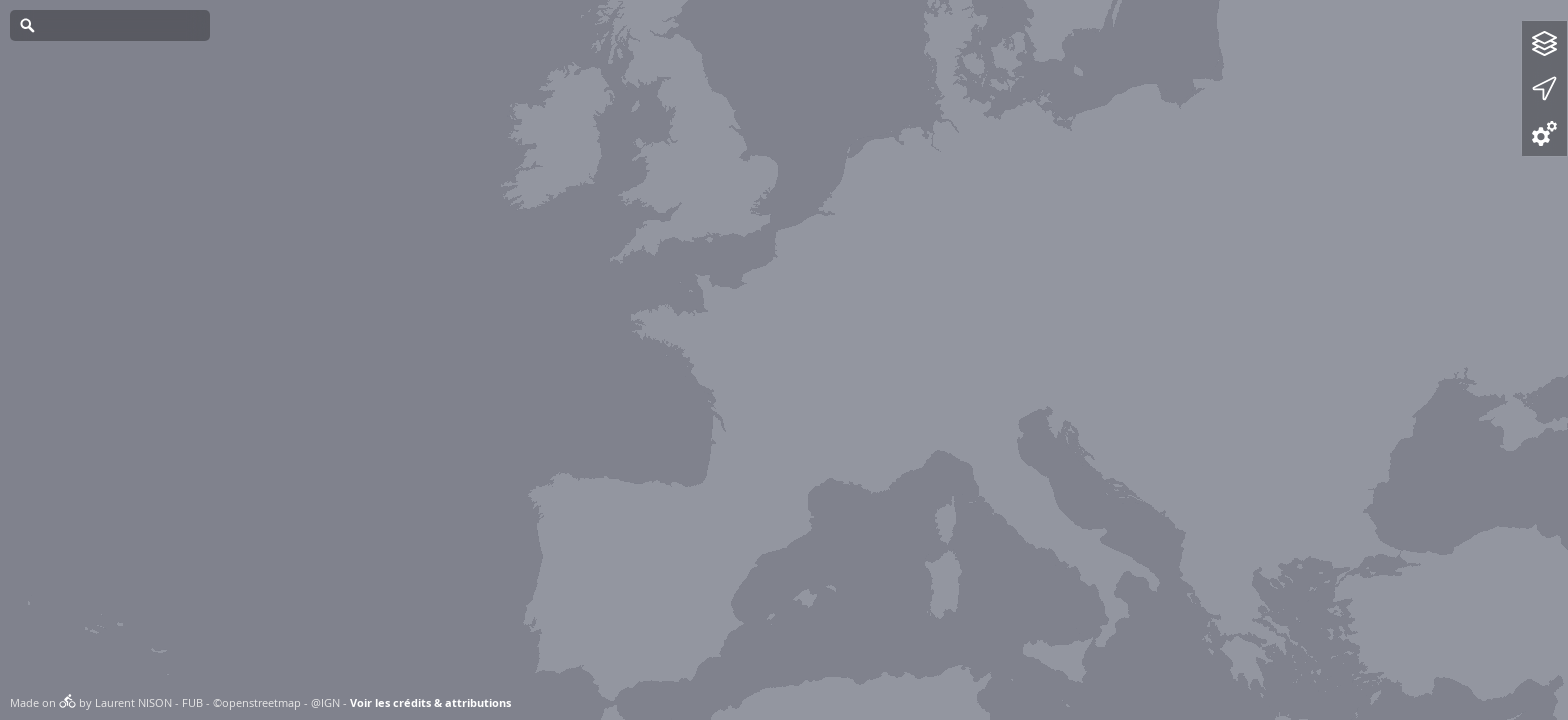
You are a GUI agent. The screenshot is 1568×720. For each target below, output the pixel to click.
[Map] (784, 360)
